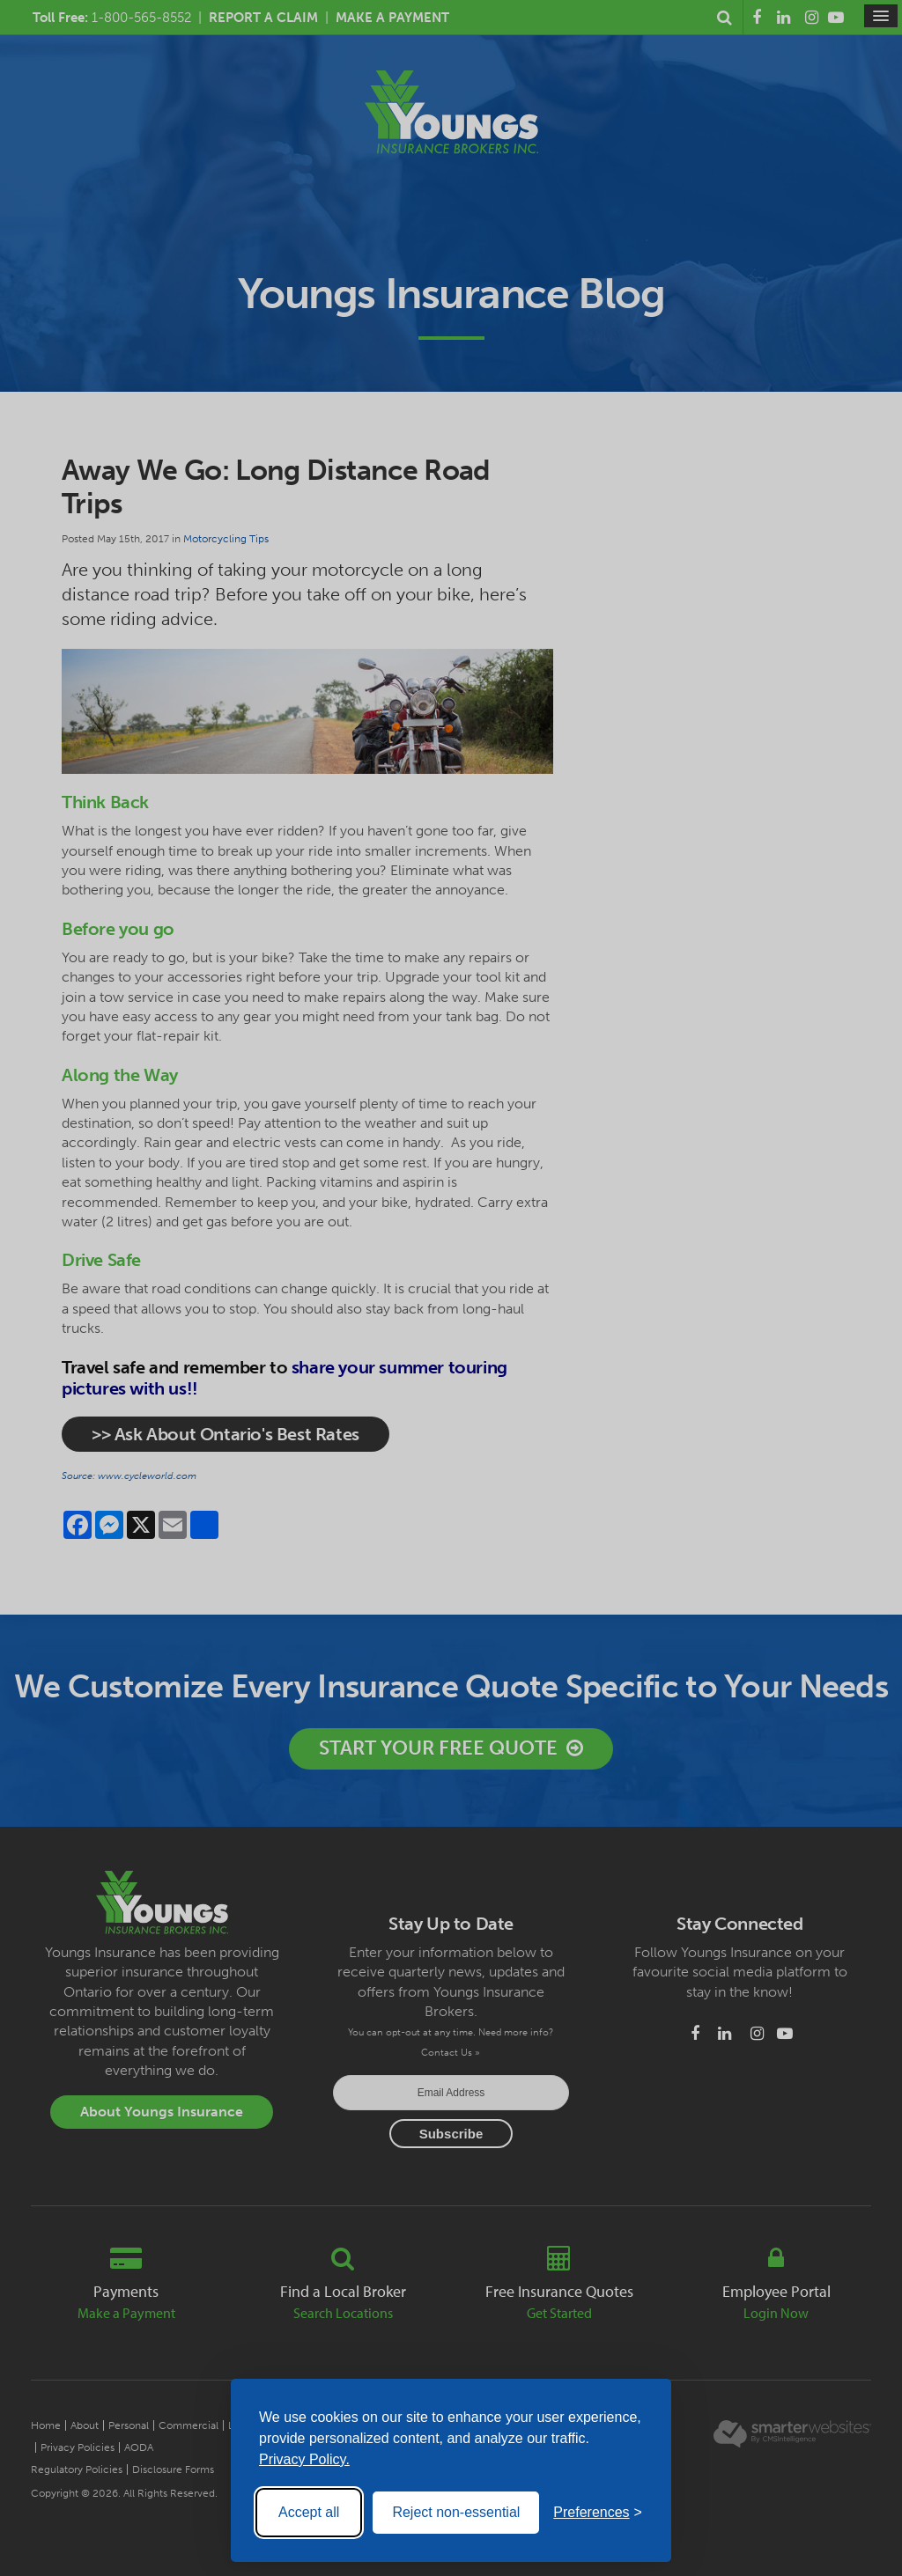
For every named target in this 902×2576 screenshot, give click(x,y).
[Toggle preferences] (597, 2513)
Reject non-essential (456, 2512)
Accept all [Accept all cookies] (308, 2512)
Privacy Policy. (304, 2459)
